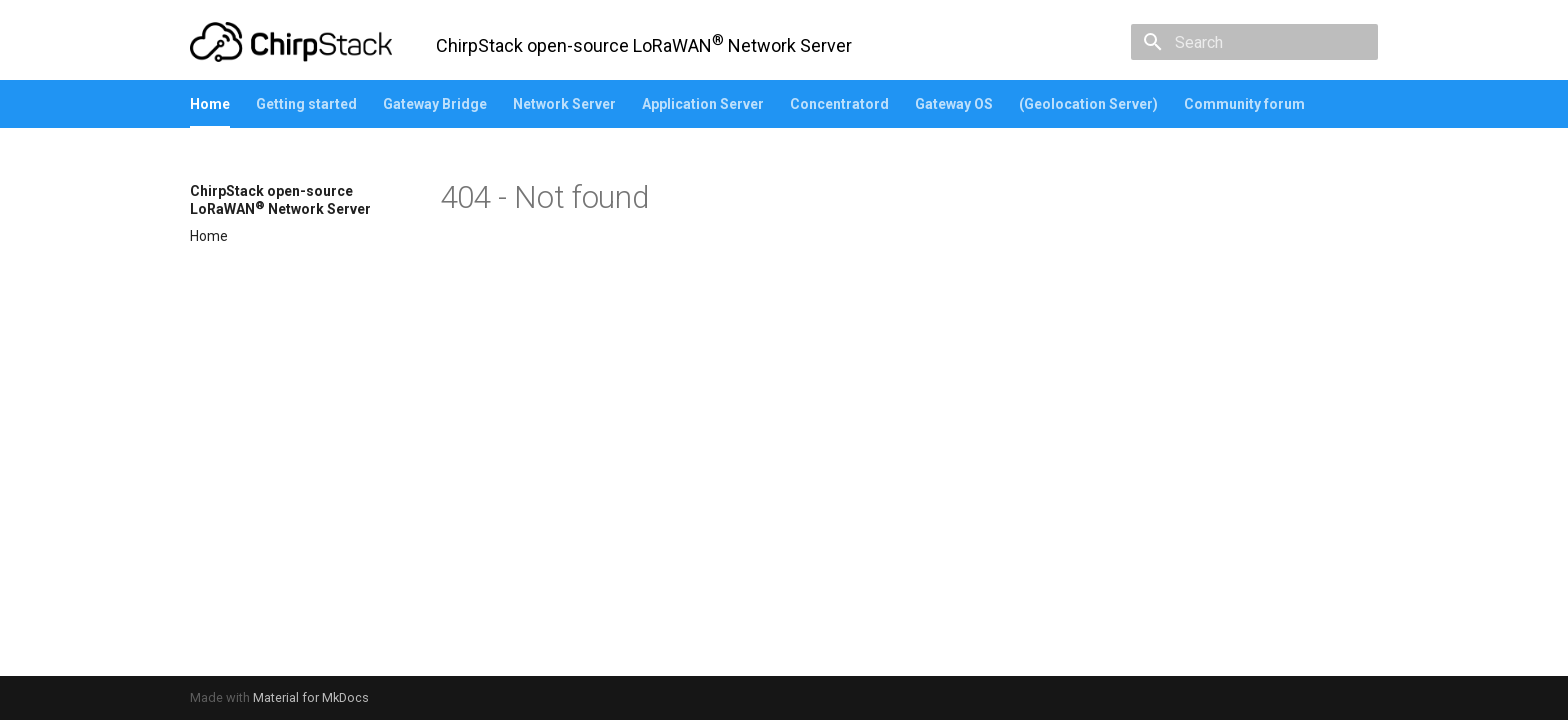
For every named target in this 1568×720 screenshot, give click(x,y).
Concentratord (839, 104)
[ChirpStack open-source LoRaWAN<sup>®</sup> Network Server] (291, 42)
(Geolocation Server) (1088, 104)
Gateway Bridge (435, 104)
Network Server (564, 104)
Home (210, 104)
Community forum (1244, 104)
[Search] (1261, 42)
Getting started (306, 104)
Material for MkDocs (311, 697)
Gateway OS (954, 104)
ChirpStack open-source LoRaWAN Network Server (280, 200)
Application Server (703, 104)
